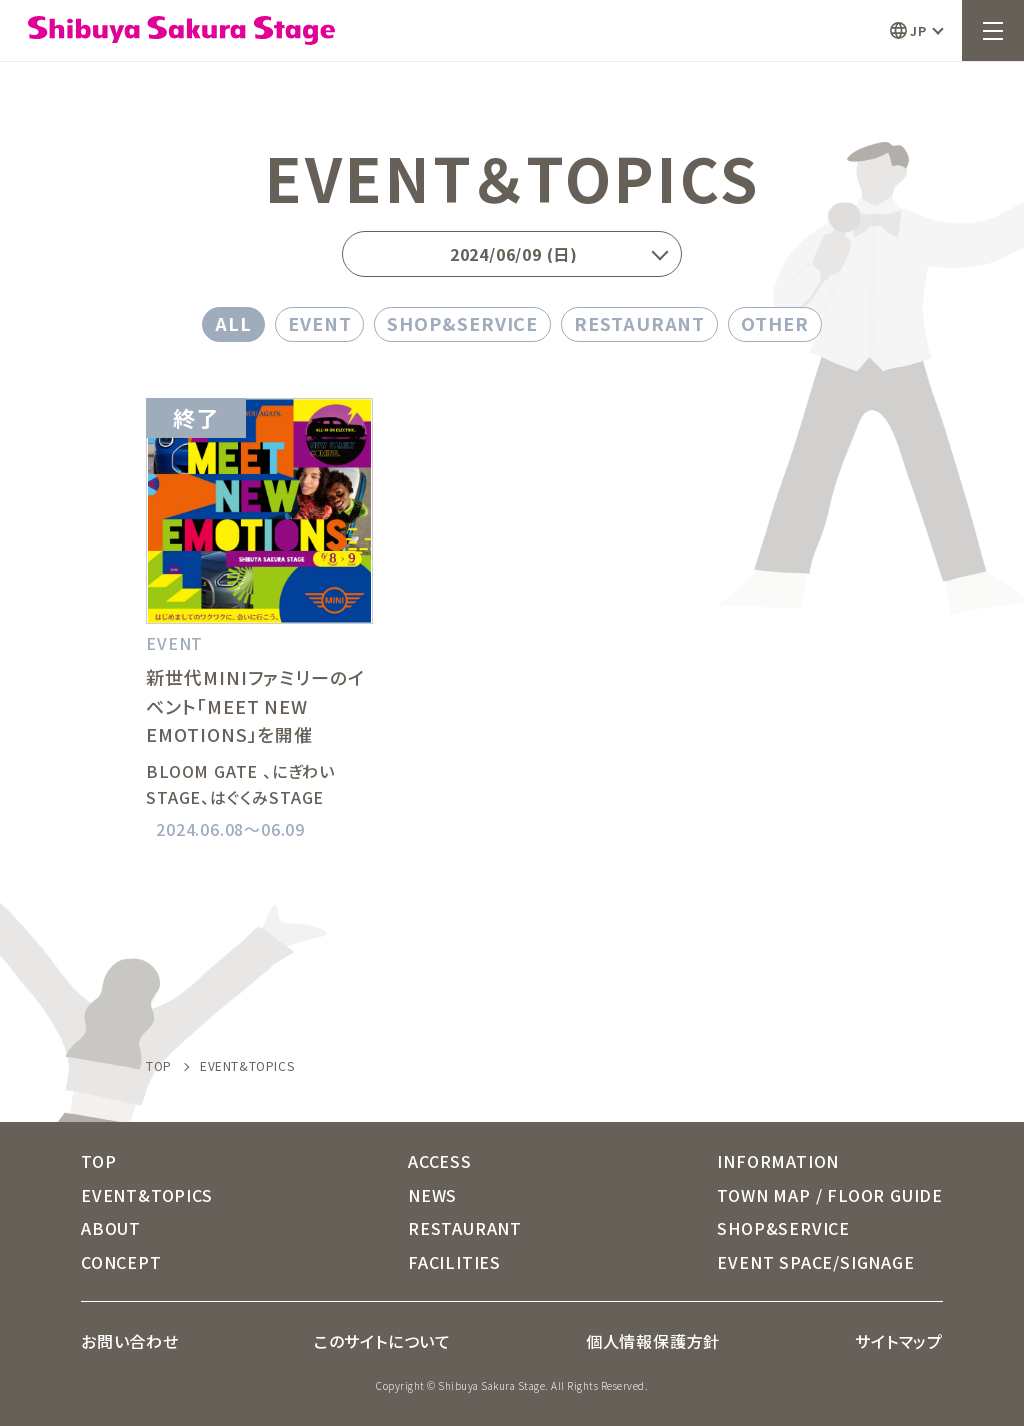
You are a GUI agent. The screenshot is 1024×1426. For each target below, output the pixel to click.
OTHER (775, 323)
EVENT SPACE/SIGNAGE (815, 1262)
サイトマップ (899, 1341)
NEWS (432, 1195)
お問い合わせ (130, 1341)
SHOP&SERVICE (462, 323)
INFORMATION (778, 1161)
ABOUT (111, 1228)
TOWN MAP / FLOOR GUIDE (830, 1195)
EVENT (320, 323)
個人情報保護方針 (653, 1341)
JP (918, 30)
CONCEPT (121, 1262)
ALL (233, 323)
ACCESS (440, 1161)
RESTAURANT (639, 323)
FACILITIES (454, 1262)
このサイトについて (382, 1341)
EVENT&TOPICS (147, 1195)
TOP (159, 1066)
